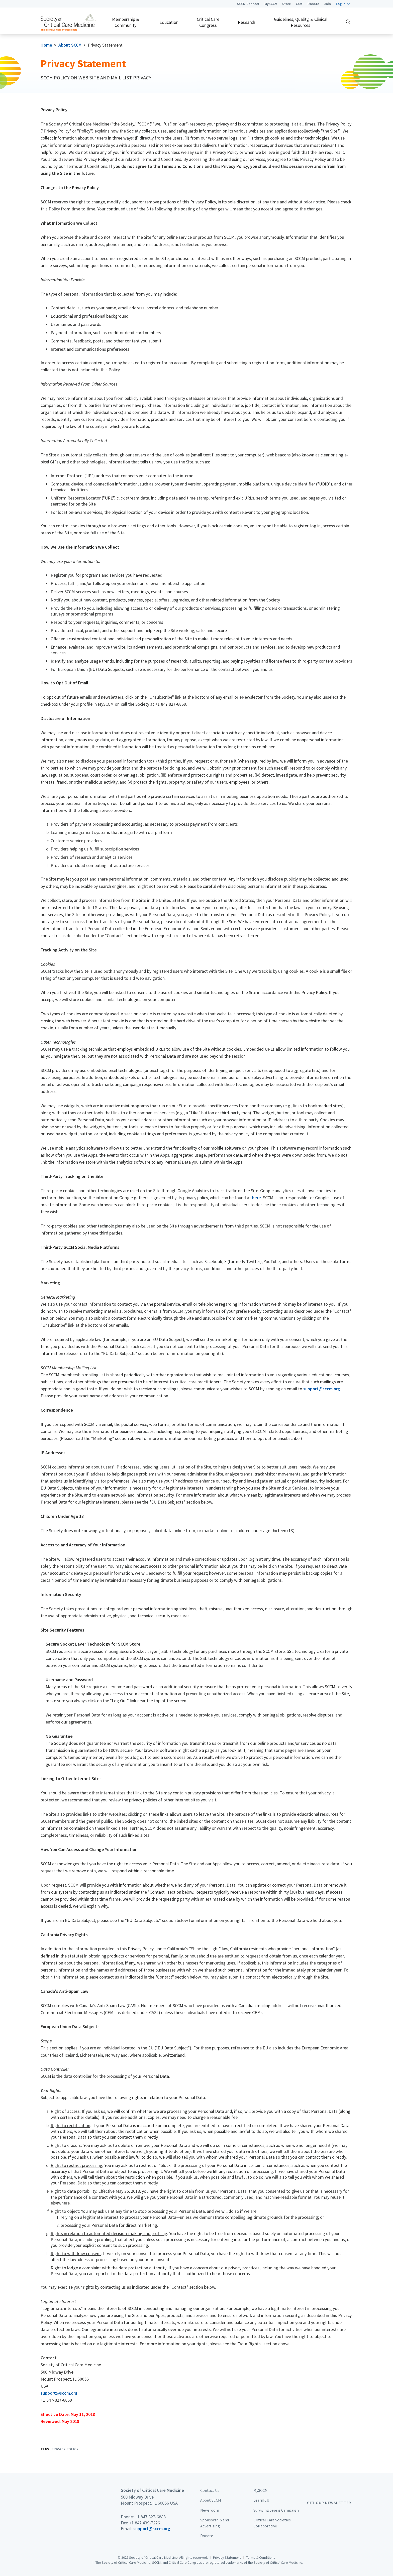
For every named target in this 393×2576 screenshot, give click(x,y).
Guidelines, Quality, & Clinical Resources (300, 22)
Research (246, 22)
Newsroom (209, 2510)
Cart (299, 4)
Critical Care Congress (208, 22)
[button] (343, 4)
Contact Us (209, 2490)
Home (46, 45)
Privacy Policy (64, 2449)
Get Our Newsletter (329, 2502)
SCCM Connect (248, 4)
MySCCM (270, 4)
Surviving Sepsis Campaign (276, 2510)
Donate (313, 4)
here (256, 1197)
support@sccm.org (321, 1389)
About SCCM (69, 45)
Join (327, 4)
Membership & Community (125, 22)
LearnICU (261, 2500)
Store (286, 4)
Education (168, 22)
